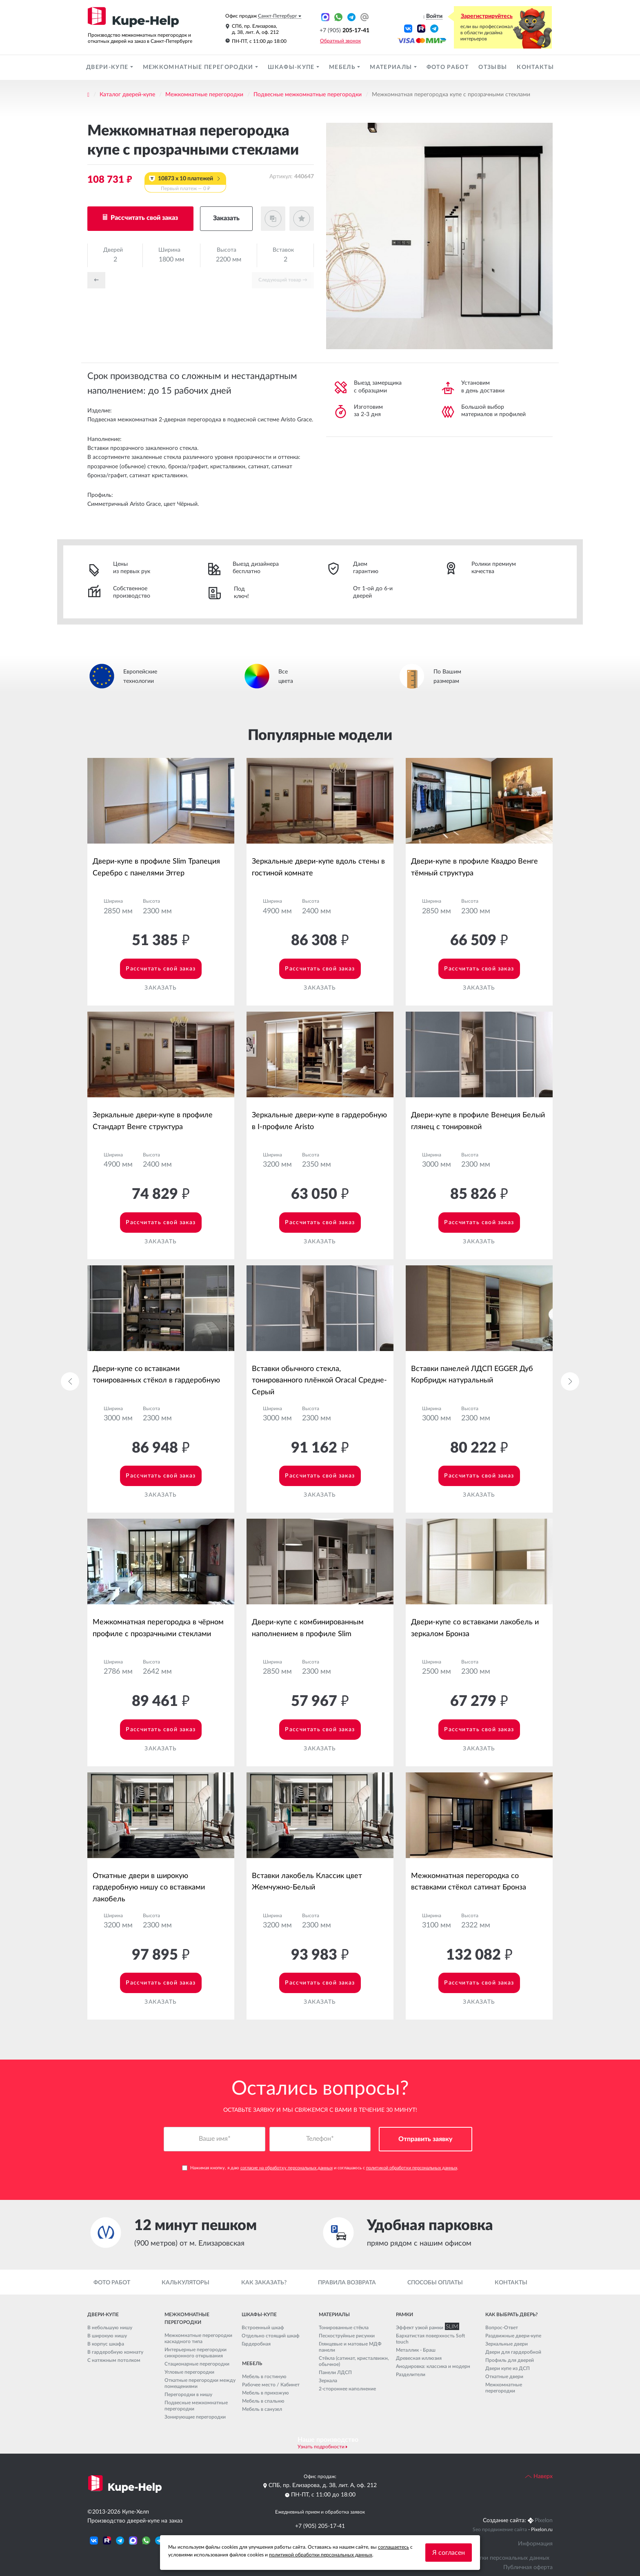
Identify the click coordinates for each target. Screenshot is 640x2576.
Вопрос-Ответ (501, 2327)
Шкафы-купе (292, 67)
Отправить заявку (425, 2139)
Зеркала (328, 2380)
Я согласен (448, 2552)
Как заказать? (264, 2283)
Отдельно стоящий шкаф (271, 2335)
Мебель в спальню (263, 2401)
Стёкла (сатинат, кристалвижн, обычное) (354, 2361)
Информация (535, 2544)
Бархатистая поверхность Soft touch (430, 2338)
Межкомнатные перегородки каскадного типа (198, 2338)
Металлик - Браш (416, 2350)
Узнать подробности (321, 2446)
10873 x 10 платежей (185, 184)
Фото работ (448, 67)
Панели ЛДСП (335, 2372)
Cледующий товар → (282, 279)
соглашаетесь (393, 2547)
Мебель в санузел (262, 2409)
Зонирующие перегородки (195, 2417)
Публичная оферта (528, 2567)
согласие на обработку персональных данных (286, 2168)
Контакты (535, 67)
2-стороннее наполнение (347, 2388)
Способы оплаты (435, 2283)
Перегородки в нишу (188, 2394)
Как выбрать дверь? (511, 2314)
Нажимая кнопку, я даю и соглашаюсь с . (320, 2168)
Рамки (404, 2314)
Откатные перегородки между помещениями (200, 2383)
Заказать (226, 218)
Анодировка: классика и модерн (433, 2366)
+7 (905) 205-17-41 (320, 2526)
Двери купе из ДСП (507, 2368)
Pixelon (544, 2520)
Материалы (391, 67)
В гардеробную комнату (115, 2352)
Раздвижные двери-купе (513, 2335)
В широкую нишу (107, 2335)
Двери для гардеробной (513, 2352)
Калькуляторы (185, 2283)
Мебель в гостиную (264, 2376)
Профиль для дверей (509, 2360)
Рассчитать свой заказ (143, 218)
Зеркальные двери (506, 2343)
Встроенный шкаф (263, 2327)
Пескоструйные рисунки (347, 2335)
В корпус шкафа (105, 2343)
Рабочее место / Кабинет (271, 2384)
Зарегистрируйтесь (487, 16)
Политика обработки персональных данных (491, 2558)
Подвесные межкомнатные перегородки (307, 94)
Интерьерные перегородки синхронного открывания (195, 2353)
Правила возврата (347, 2283)
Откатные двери (504, 2376)
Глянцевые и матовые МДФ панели (350, 2346)
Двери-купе (108, 67)
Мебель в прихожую (265, 2392)
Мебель (343, 67)
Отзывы (492, 67)
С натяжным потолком (113, 2360)
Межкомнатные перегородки (199, 67)
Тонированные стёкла (344, 2327)
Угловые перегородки (189, 2372)
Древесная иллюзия (419, 2358)
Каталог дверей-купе (127, 94)
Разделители (410, 2374)
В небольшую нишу (109, 2327)
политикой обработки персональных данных (411, 2168)
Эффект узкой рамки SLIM (426, 2327)
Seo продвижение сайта (500, 2529)
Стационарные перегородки (196, 2364)
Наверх (539, 2476)
